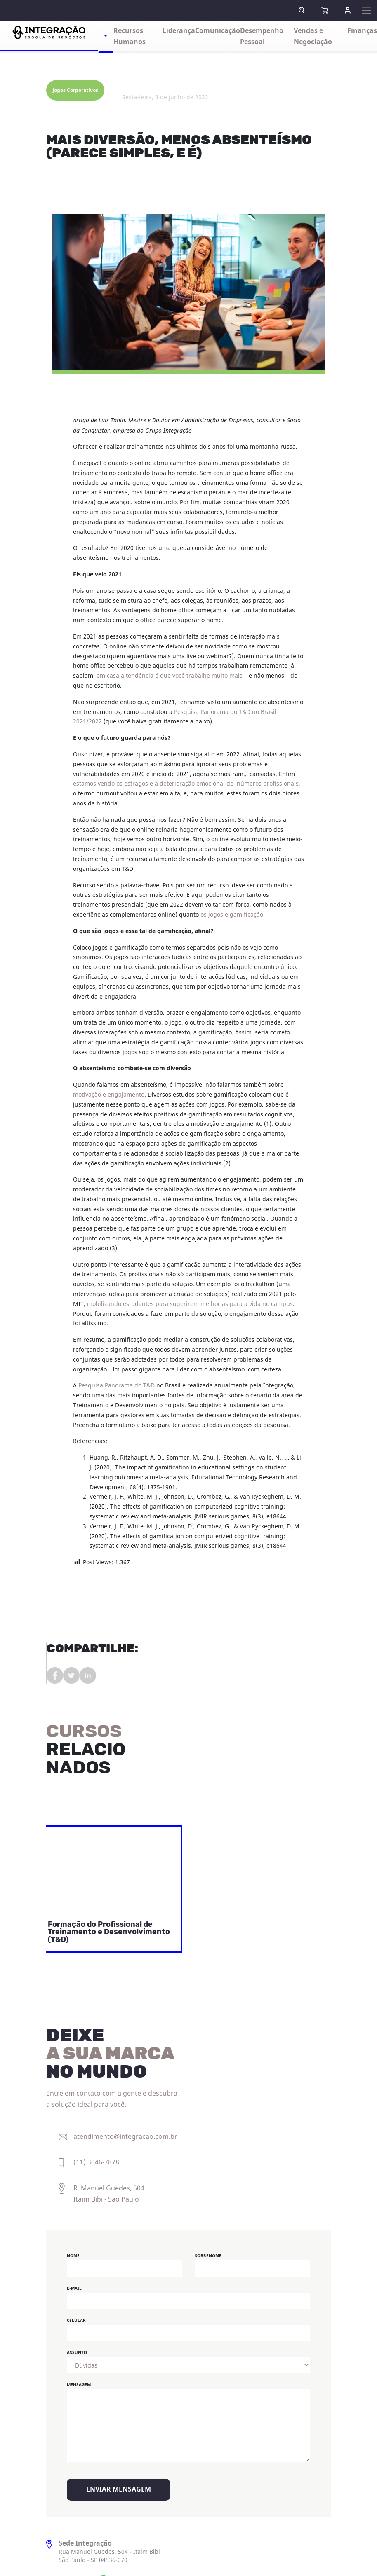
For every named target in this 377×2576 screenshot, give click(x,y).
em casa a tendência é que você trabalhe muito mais (170, 675)
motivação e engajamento (108, 1094)
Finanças (362, 31)
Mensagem (79, 2385)
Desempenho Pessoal (261, 36)
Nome (73, 2256)
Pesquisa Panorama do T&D (116, 1385)
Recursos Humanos (129, 36)
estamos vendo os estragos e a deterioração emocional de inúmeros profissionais (186, 783)
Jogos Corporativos (75, 90)
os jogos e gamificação (231, 914)
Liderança (179, 31)
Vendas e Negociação (313, 36)
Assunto (77, 2352)
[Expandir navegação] (366, 10)
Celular (76, 2320)
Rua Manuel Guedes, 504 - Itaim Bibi (109, 2552)
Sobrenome (208, 2256)
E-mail (74, 2288)
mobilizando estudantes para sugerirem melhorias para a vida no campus (189, 1304)
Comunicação (217, 31)
